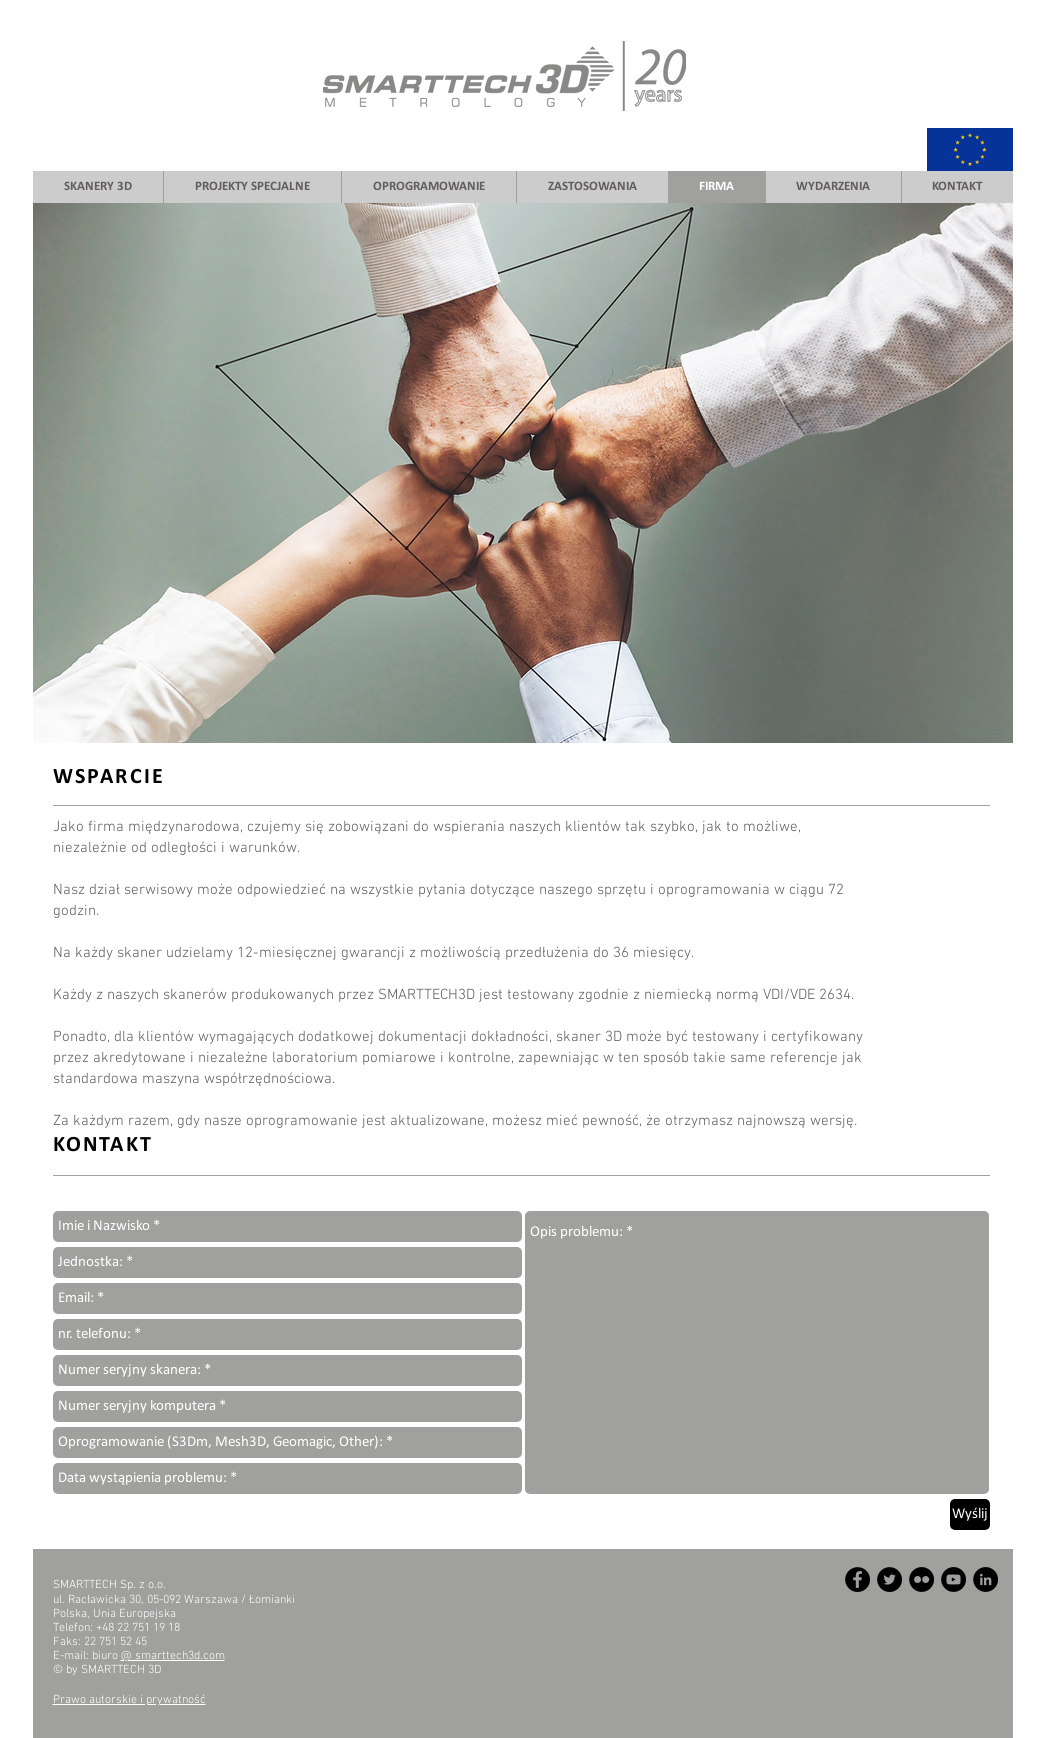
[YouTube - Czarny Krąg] (953, 1579)
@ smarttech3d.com (173, 1656)
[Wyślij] (970, 1514)
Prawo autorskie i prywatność (129, 1700)
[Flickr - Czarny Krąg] (921, 1579)
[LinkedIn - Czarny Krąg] (985, 1579)
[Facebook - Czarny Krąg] (857, 1579)
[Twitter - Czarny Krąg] (889, 1579)
